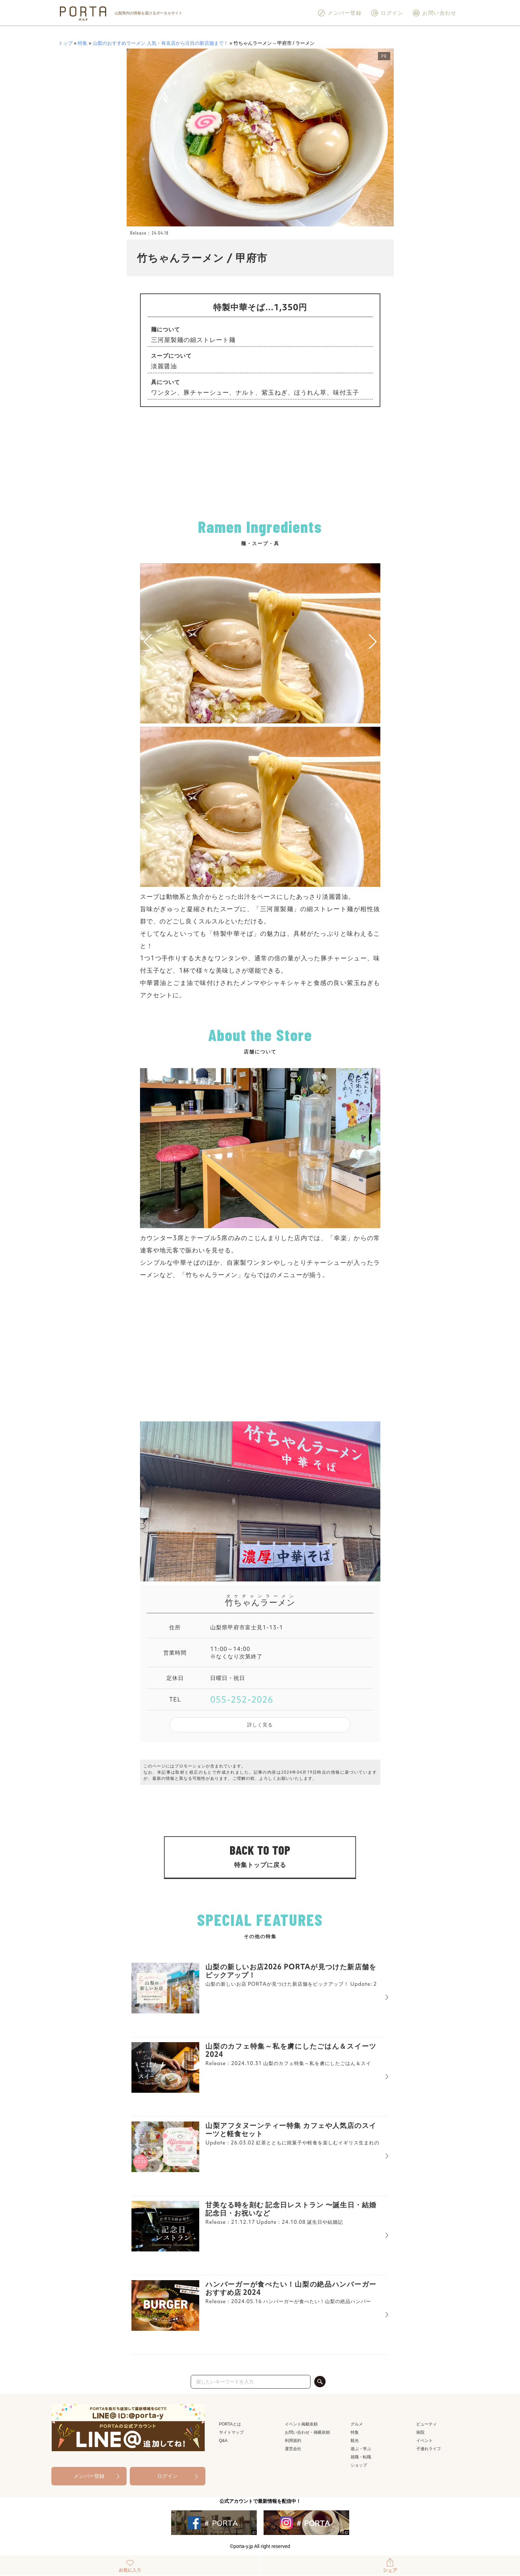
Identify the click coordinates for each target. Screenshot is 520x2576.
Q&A (223, 2440)
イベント (424, 2440)
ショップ (359, 2465)
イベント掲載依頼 (301, 2424)
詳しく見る (260, 1724)
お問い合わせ (434, 13)
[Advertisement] (260, 462)
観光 (355, 2440)
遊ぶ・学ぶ (361, 2448)
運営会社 (293, 2448)
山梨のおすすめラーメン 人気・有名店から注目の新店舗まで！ (160, 43)
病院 (420, 2432)
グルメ (357, 2424)
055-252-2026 (241, 1699)
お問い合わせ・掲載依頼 (307, 2432)
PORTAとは (230, 2424)
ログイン (386, 13)
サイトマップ (231, 2432)
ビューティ (426, 2424)
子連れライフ (428, 2448)
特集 (82, 43)
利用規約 (293, 2440)
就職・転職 (361, 2457)
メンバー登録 (339, 13)
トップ (65, 43)
